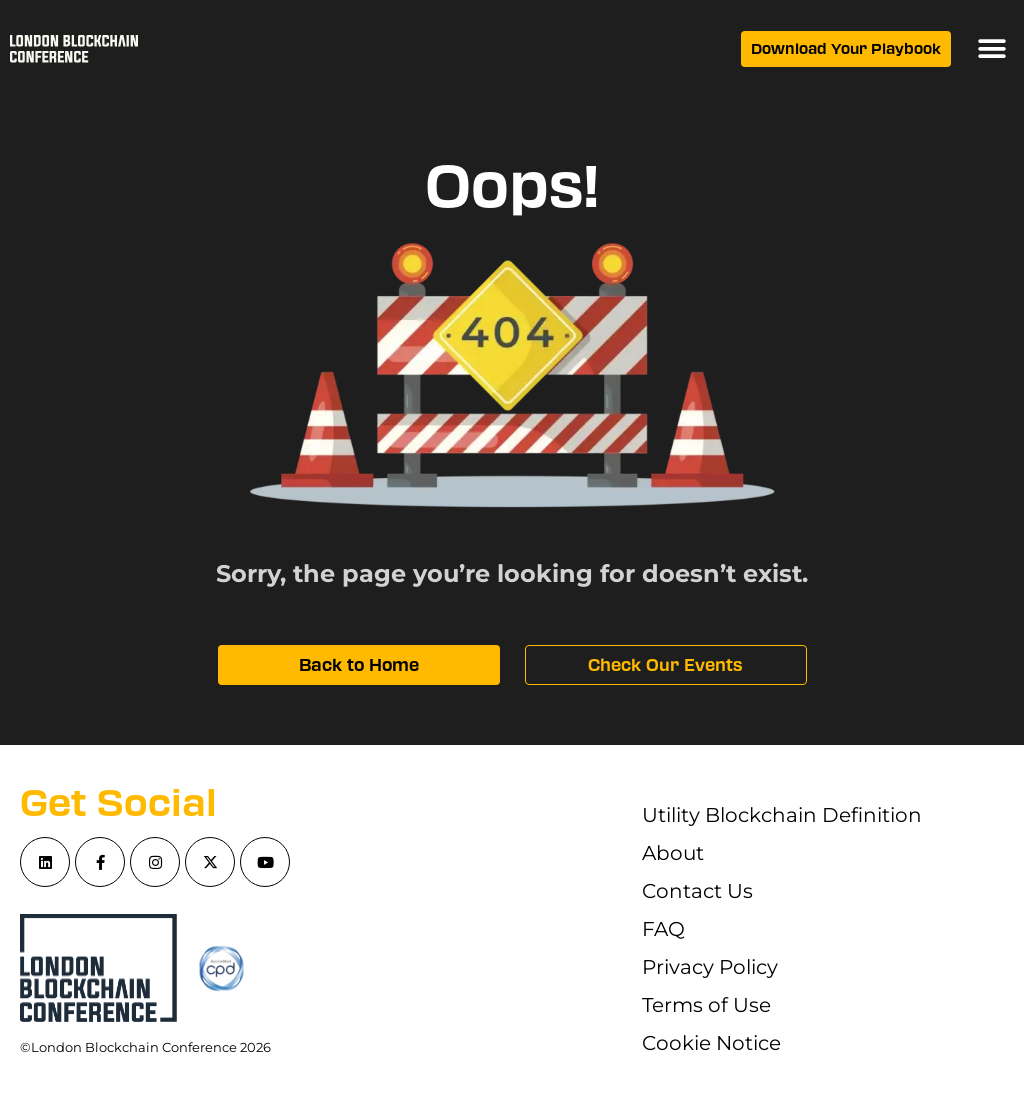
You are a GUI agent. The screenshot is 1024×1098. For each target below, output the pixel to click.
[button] (991, 49)
